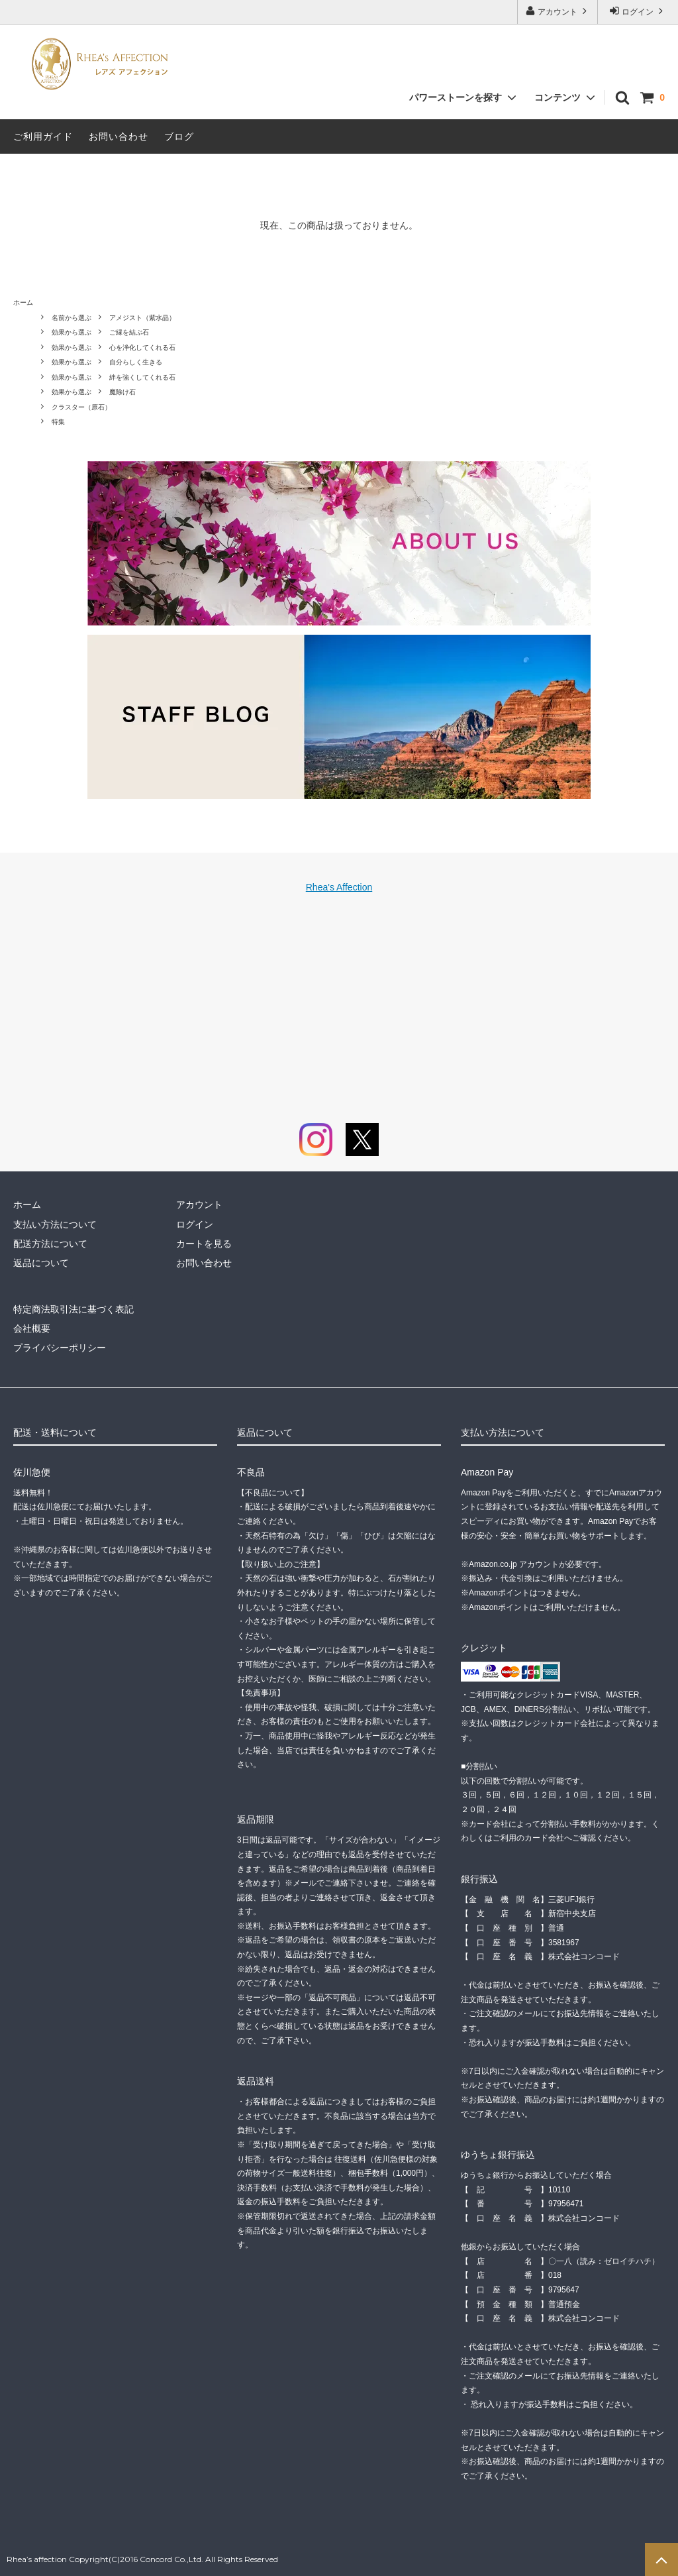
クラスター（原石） (81, 407)
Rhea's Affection (339, 887)
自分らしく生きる (135, 362)
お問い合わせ (118, 136)
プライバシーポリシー (59, 1347)
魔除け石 (122, 392)
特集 (58, 421)
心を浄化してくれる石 (142, 347)
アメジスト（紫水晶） (142, 317)
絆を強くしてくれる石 (142, 377)
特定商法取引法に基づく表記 (73, 1309)
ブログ (179, 136)
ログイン (638, 11)
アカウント (558, 11)
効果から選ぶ (71, 332)
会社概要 (31, 1328)
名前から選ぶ (71, 317)
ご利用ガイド (43, 136)
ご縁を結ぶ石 (129, 332)
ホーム (23, 302)
